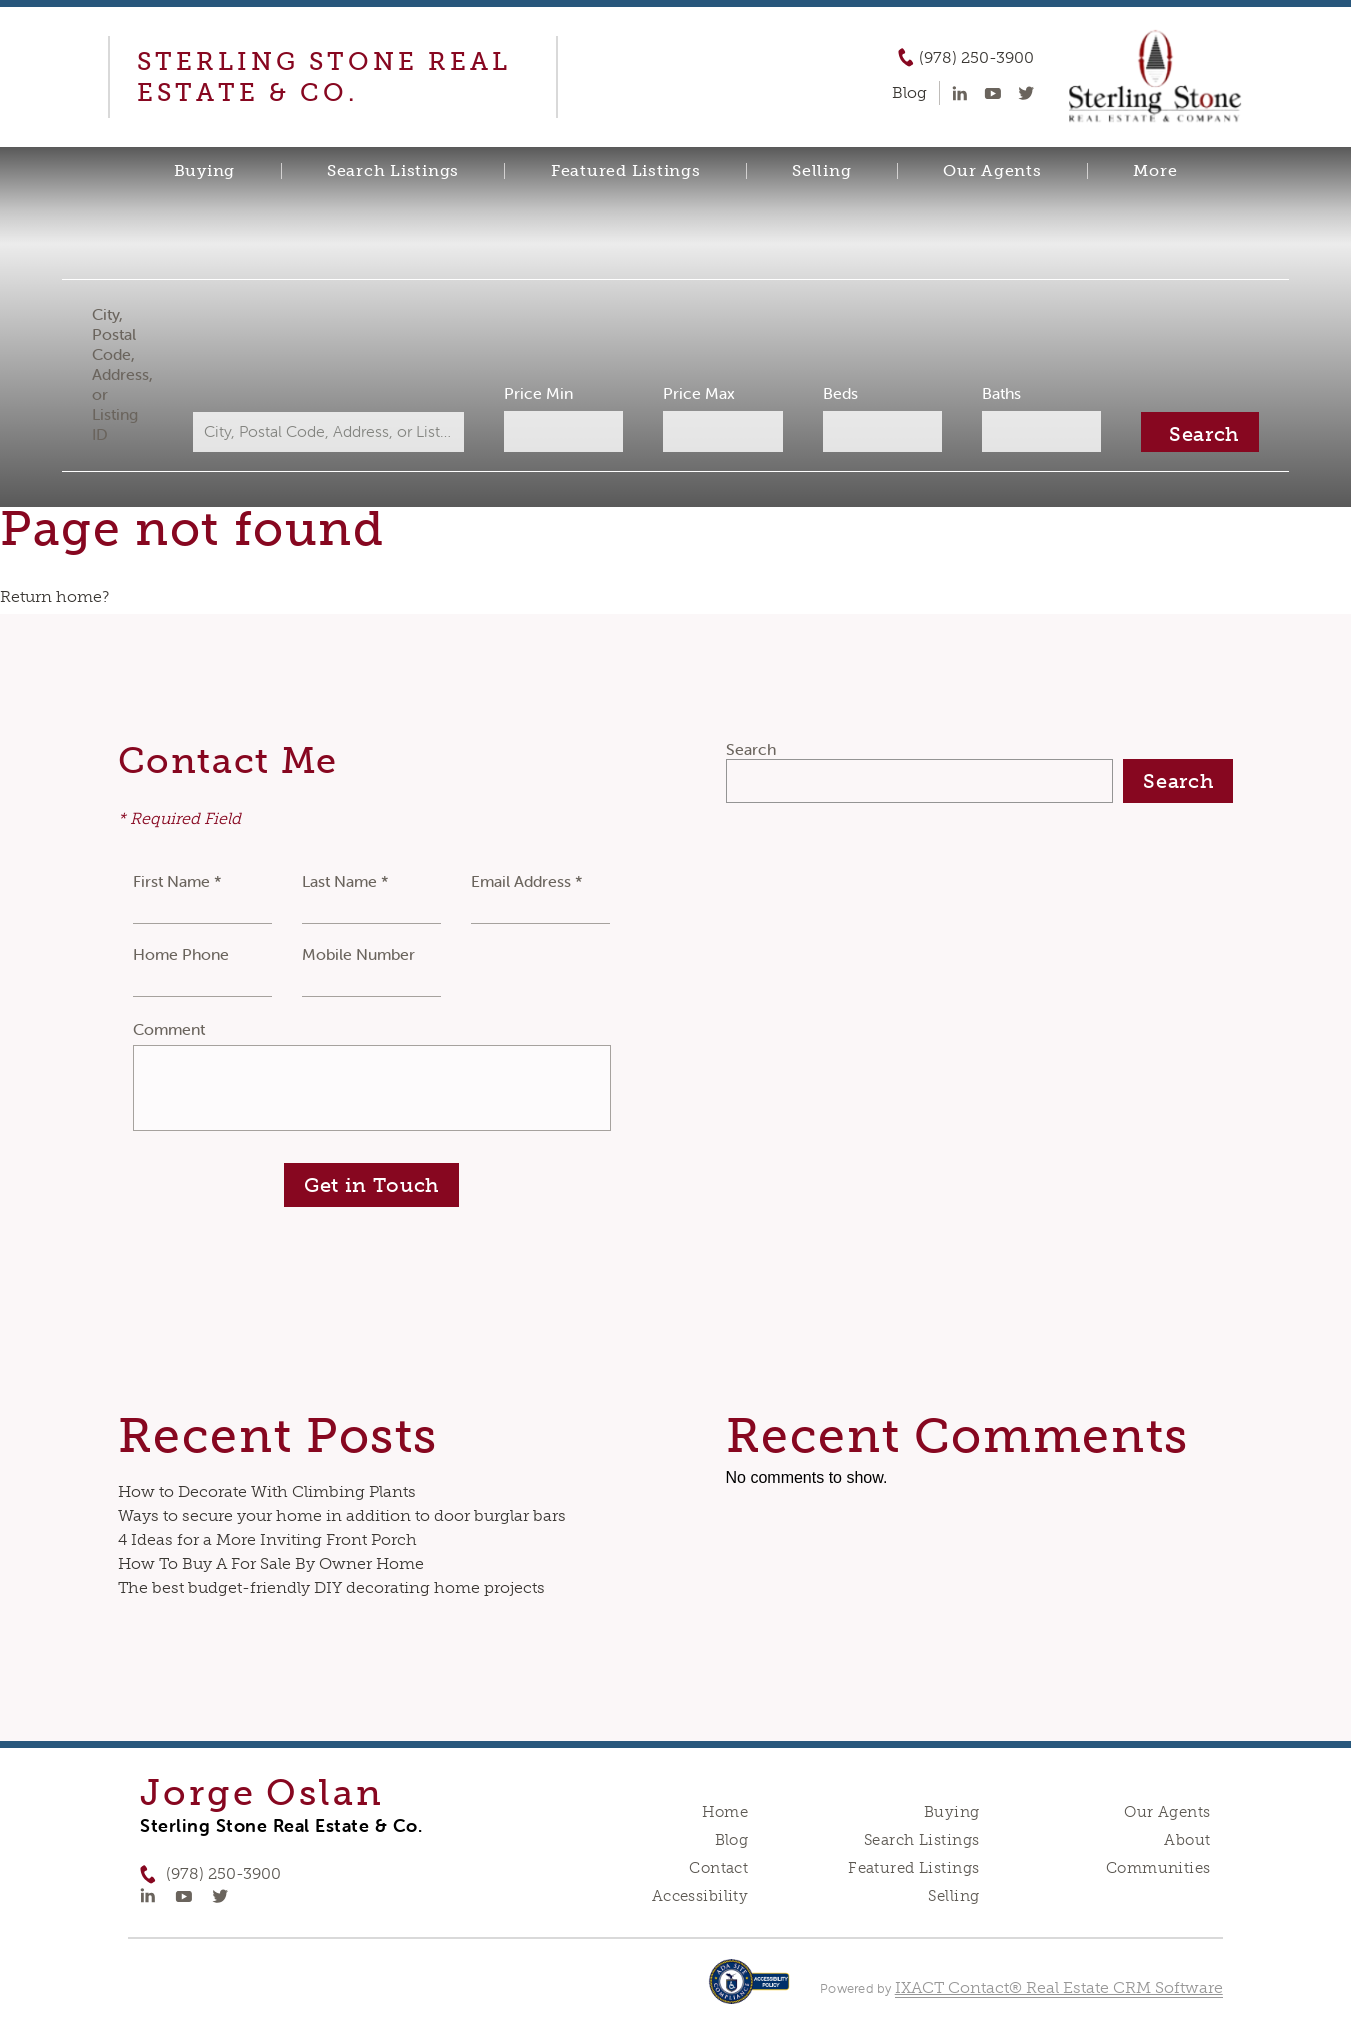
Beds (837, 393)
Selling (821, 171)
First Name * (177, 881)
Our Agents (992, 171)
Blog (732, 1840)
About (1187, 1840)
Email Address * (527, 881)
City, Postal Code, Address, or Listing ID (128, 374)
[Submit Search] (1194, 432)
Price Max (699, 393)
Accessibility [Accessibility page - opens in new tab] (700, 1896)
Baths (997, 393)
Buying (205, 171)
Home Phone (181, 954)
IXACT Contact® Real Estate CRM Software (1059, 1987)
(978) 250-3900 (976, 58)
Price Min (540, 393)
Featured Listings (626, 171)
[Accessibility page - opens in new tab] (749, 1991)
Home (725, 1812)
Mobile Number (358, 954)
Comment (169, 1029)
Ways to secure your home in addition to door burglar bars (342, 1515)
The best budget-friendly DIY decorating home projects (331, 1587)
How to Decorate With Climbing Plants (267, 1491)
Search (751, 749)
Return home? (54, 596)
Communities (1158, 1868)
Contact (718, 1868)
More (1155, 171)
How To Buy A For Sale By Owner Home (271, 1563)
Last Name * (345, 881)
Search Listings (393, 171)
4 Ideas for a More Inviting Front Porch (267, 1539)
